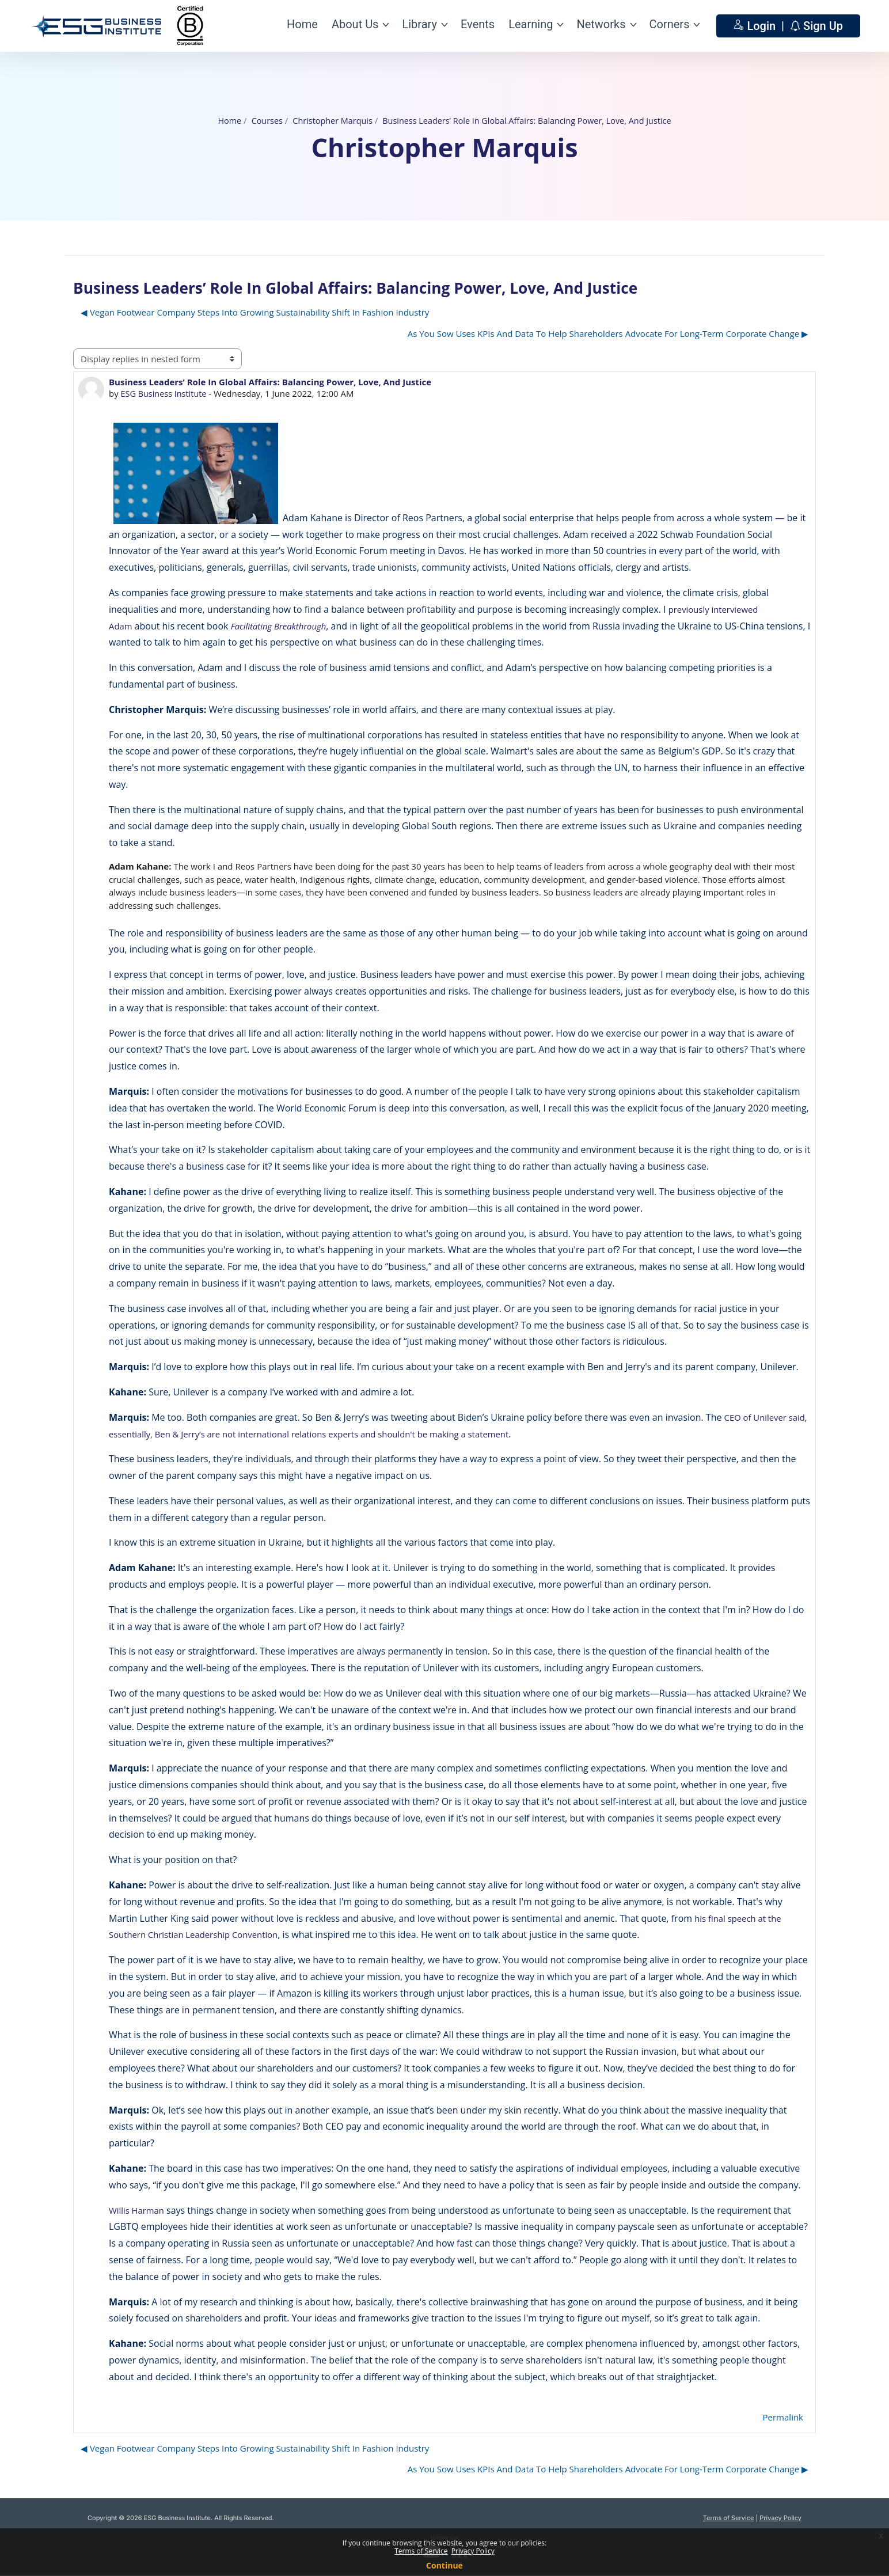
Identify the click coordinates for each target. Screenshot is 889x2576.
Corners (669, 24)
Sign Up (823, 26)
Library (419, 24)
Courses (260, 120)
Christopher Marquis (327, 120)
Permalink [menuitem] (783, 2417)
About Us (355, 24)
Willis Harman (138, 2209)
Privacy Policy (780, 2518)
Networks (600, 24)
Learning (530, 24)
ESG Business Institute (165, 393)
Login (762, 26)
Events (478, 24)
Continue (444, 2565)
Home (302, 24)
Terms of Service (728, 2518)
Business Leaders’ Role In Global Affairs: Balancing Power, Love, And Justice (529, 120)
